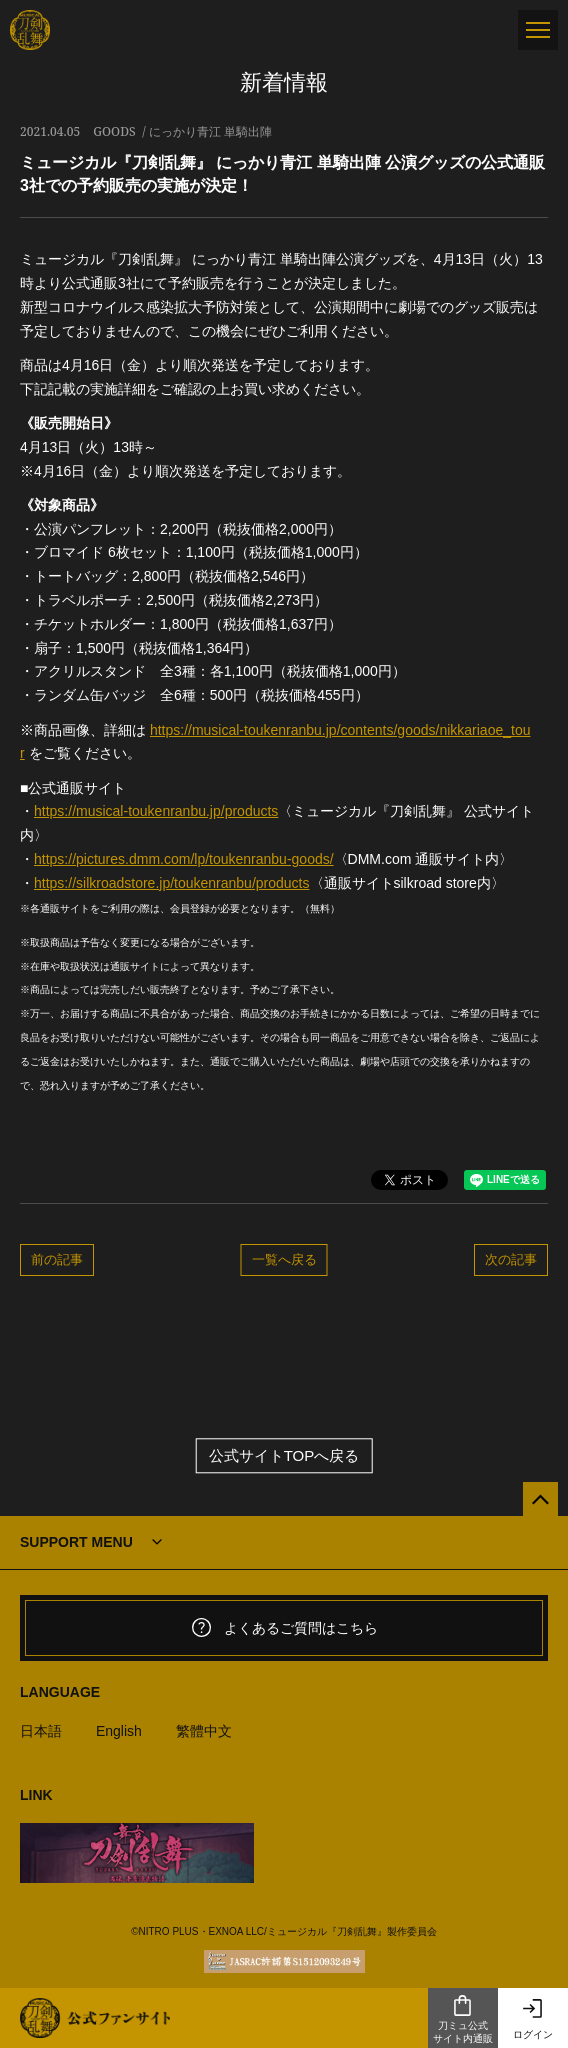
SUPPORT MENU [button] (76, 1542)
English (119, 1731)
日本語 (41, 1731)
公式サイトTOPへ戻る (284, 1455)
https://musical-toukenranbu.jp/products (156, 811)
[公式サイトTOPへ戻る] (540, 1499)
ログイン (533, 2018)
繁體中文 (204, 1731)
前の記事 (57, 1259)
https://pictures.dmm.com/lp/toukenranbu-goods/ (184, 859)
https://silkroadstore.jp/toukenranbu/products (172, 883)
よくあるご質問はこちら (284, 1628)
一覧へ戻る (284, 1259)
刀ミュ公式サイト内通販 (463, 2019)
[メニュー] (538, 30)
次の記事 (511, 1259)
